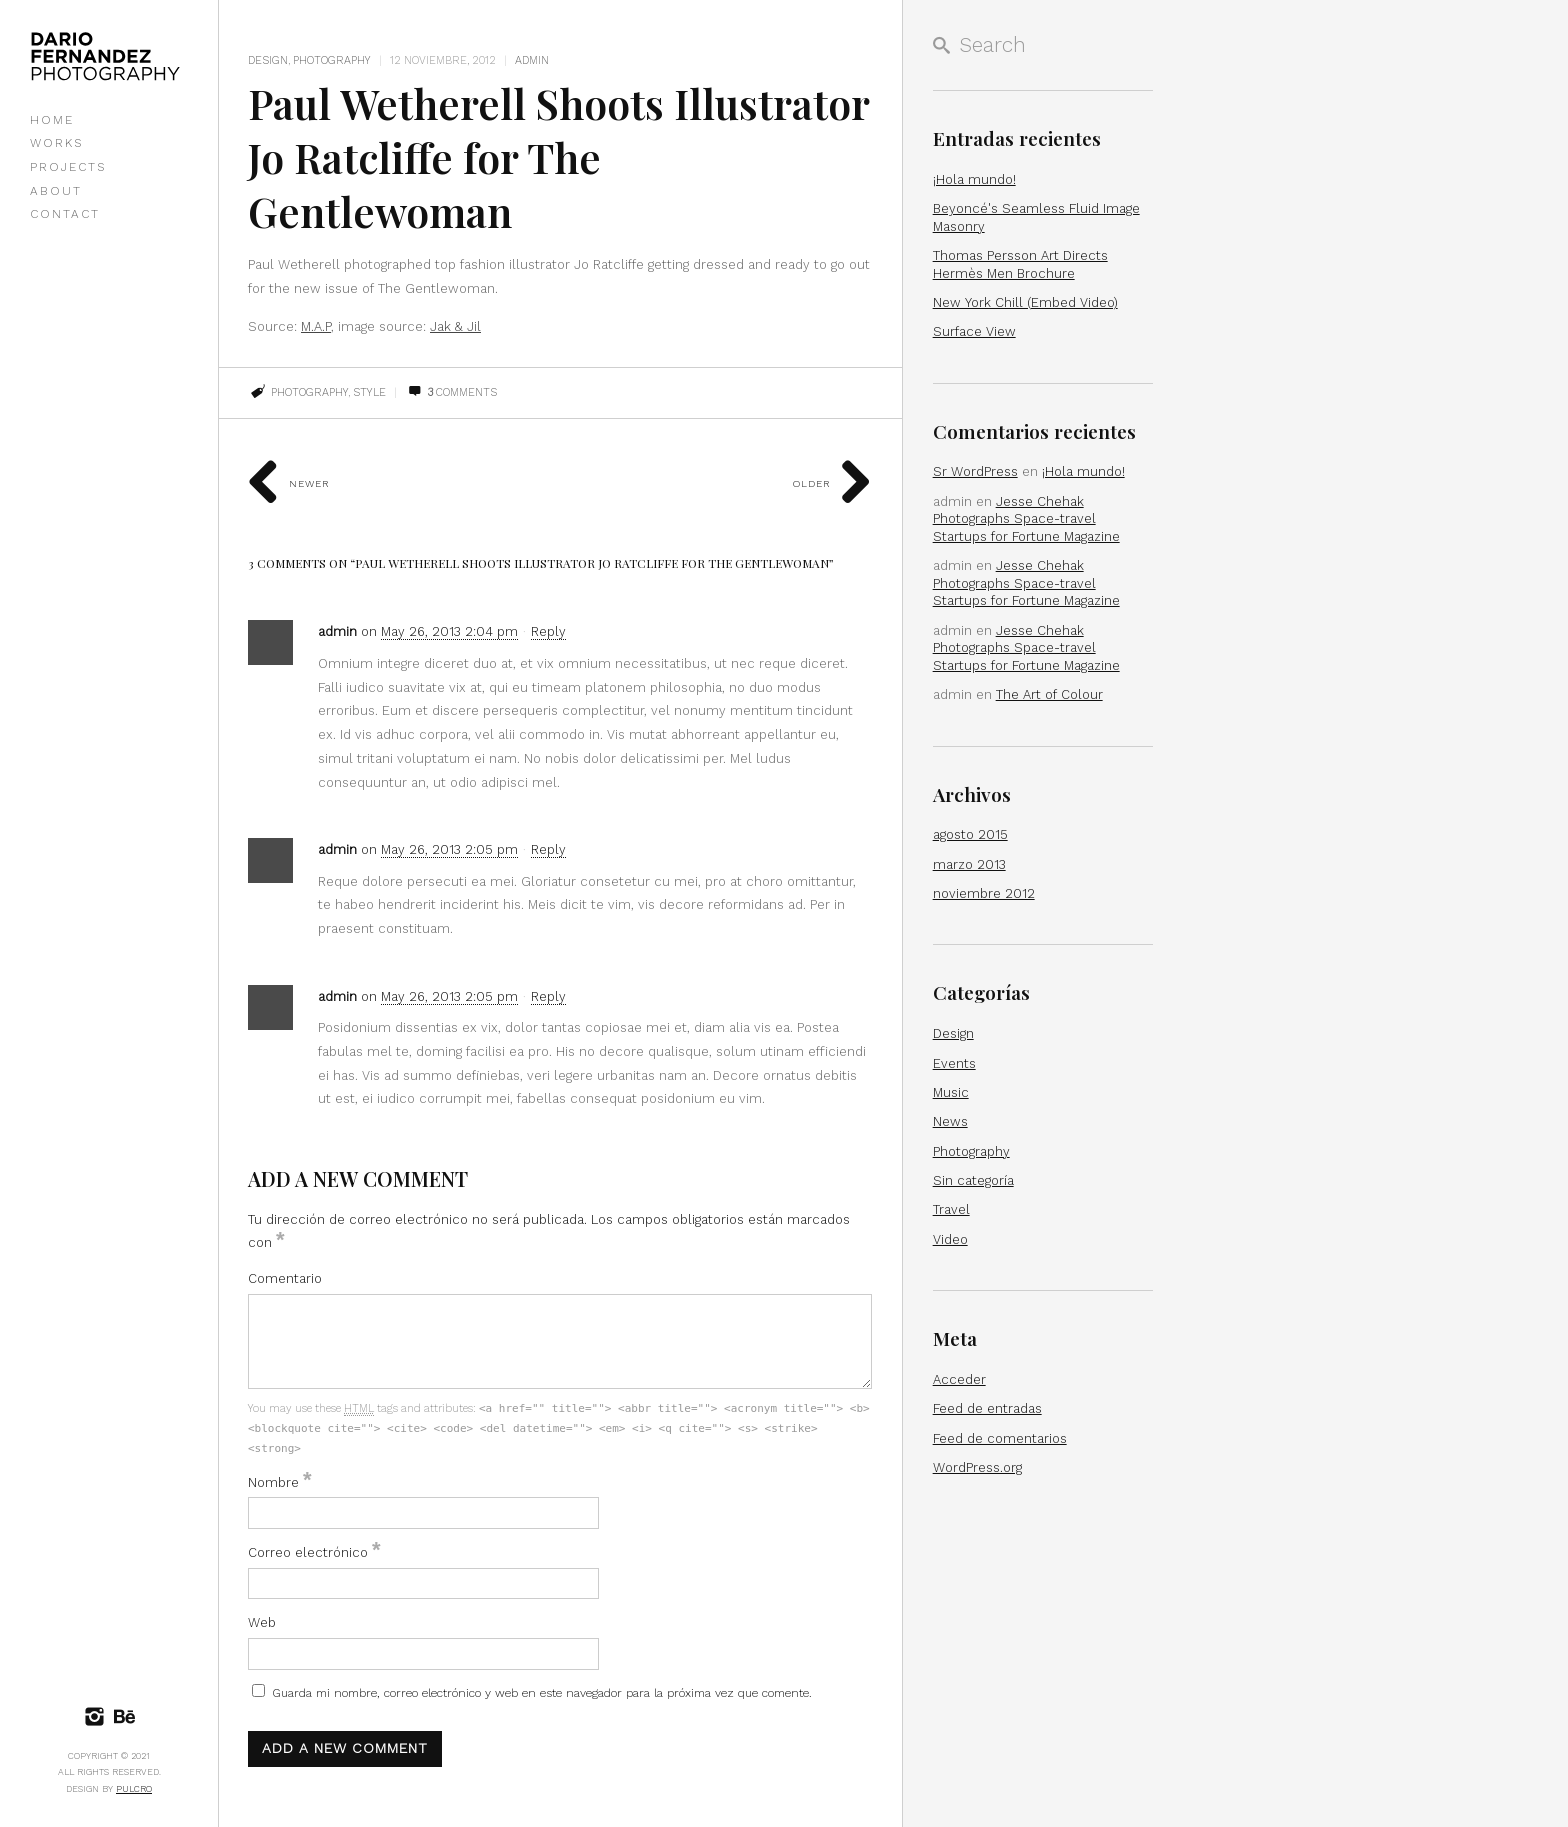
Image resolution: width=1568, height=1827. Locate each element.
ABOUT (56, 191)
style (369, 392)
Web (262, 1622)
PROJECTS (68, 167)
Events (954, 1063)
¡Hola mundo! (974, 179)
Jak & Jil (455, 326)
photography (309, 392)
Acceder (959, 1379)
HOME (52, 120)
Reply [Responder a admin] (548, 631)
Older (832, 483)
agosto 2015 (970, 834)
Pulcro (134, 1789)
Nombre (280, 1482)
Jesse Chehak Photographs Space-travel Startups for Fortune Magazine (1026, 519)
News (950, 1121)
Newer (289, 483)
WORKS (56, 143)
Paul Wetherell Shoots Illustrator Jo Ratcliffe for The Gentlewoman (529, 156)
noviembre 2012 (984, 893)
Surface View (974, 331)
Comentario (285, 1278)
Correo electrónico (314, 1552)
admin (532, 60)
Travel (951, 1209)
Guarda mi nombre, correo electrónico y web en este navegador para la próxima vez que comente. (542, 1693)
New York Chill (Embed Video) (1025, 302)
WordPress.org (977, 1467)
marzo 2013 (969, 864)
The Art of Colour (1049, 694)
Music (951, 1092)
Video (950, 1239)
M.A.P (316, 326)
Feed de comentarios (1000, 1438)
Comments (452, 392)
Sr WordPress (975, 471)
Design (268, 60)
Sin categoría (973, 1180)
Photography (332, 60)
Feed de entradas (987, 1408)
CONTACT (65, 214)
